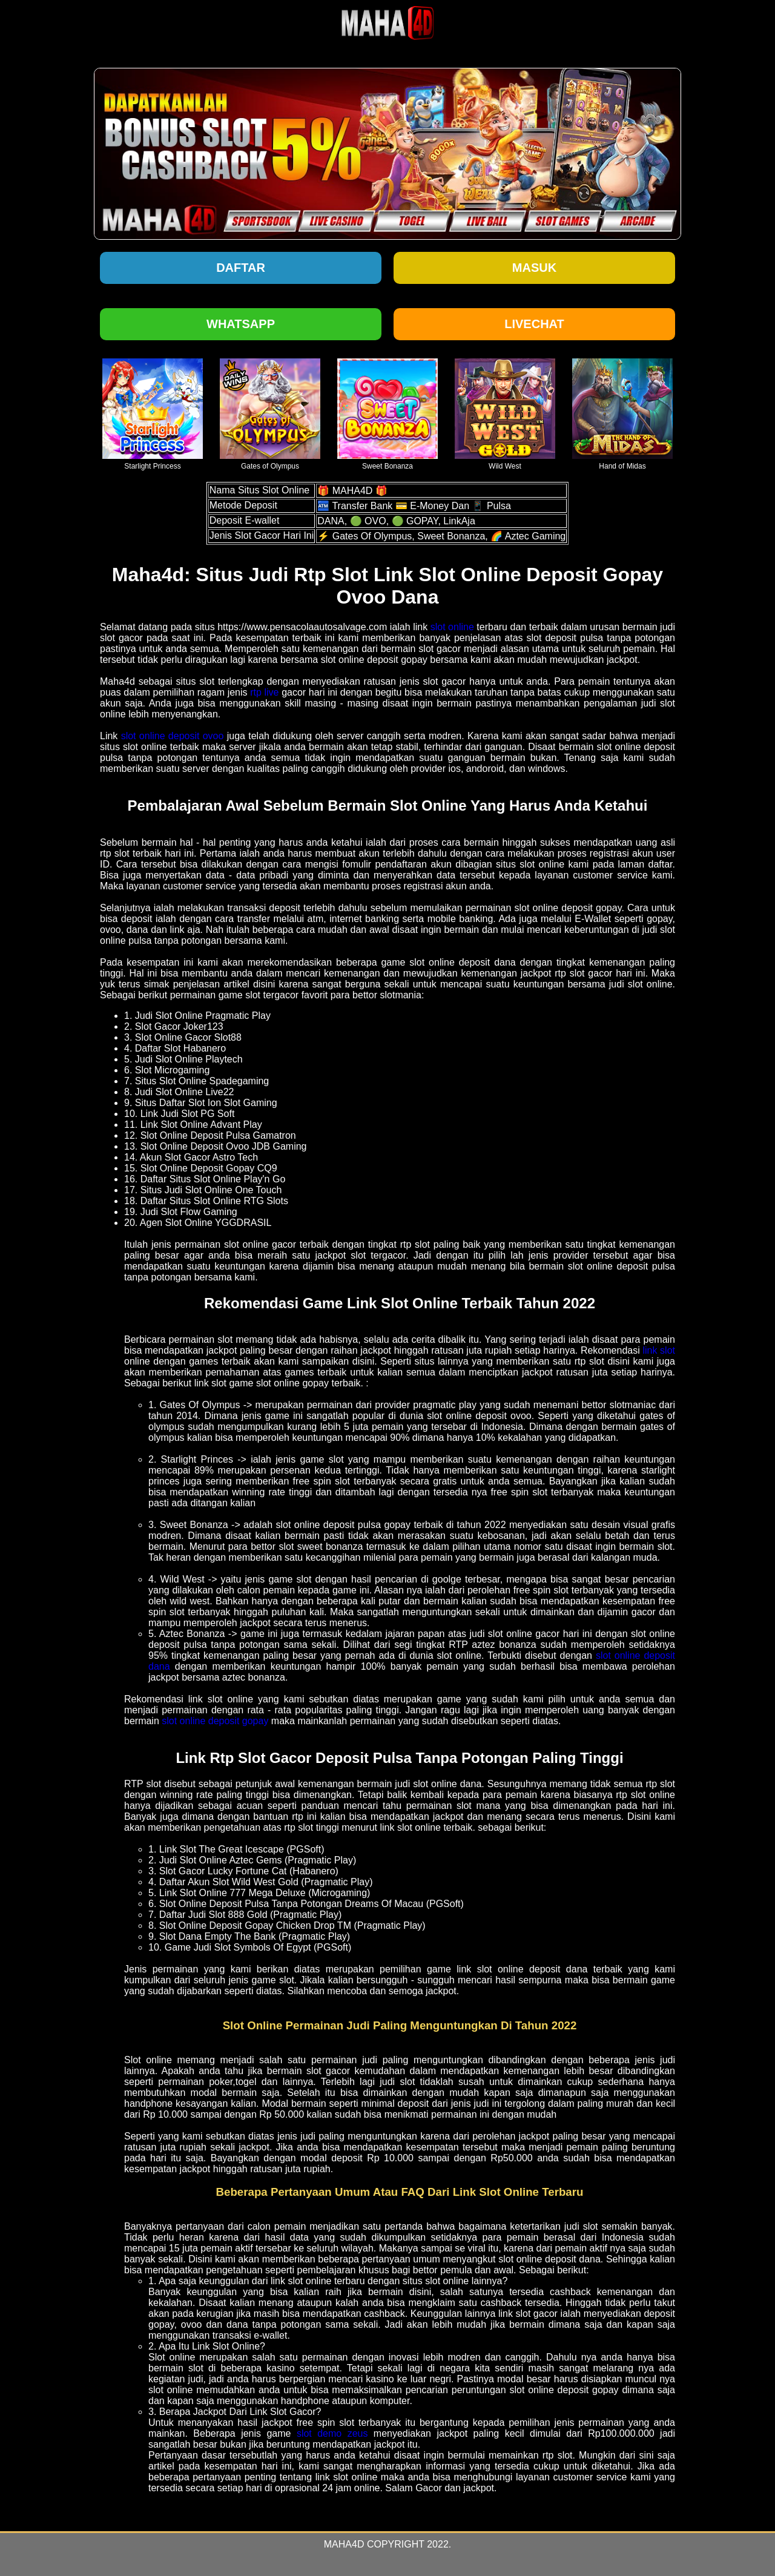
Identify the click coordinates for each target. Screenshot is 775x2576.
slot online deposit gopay (215, 1721)
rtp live (264, 692)
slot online (452, 627)
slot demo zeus (332, 2433)
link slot (658, 1350)
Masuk (534, 267)
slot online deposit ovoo (172, 736)
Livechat (534, 324)
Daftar (240, 267)
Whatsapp (240, 324)
